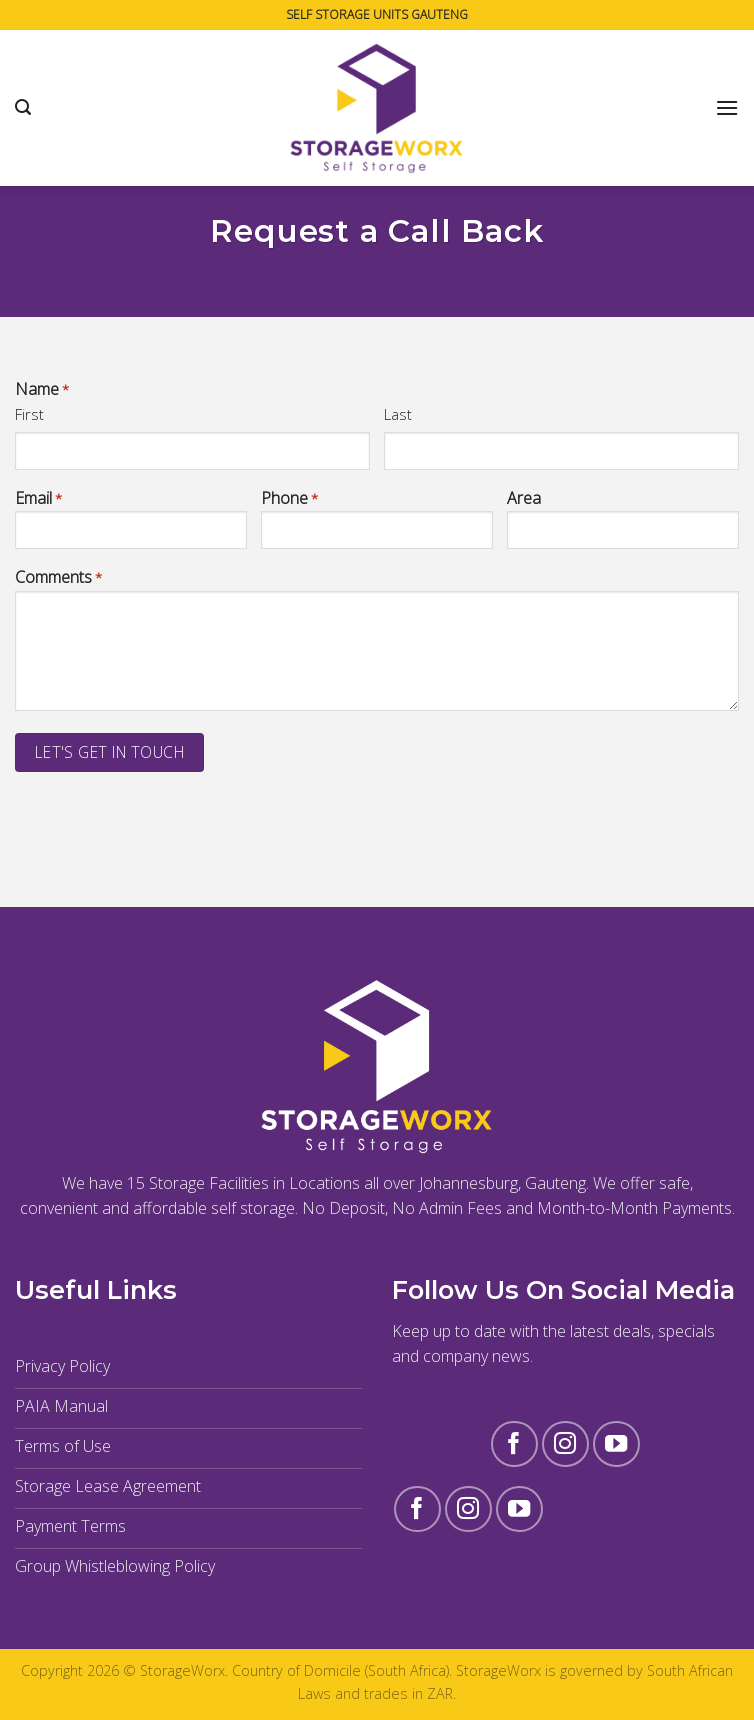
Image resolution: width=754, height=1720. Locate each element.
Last (398, 414)
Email (38, 498)
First (29, 414)
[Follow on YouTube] (616, 1444)
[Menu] (727, 107)
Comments (58, 577)
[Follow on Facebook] (514, 1444)
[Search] (23, 107)
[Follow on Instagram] (565, 1444)
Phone (289, 498)
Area (524, 498)
